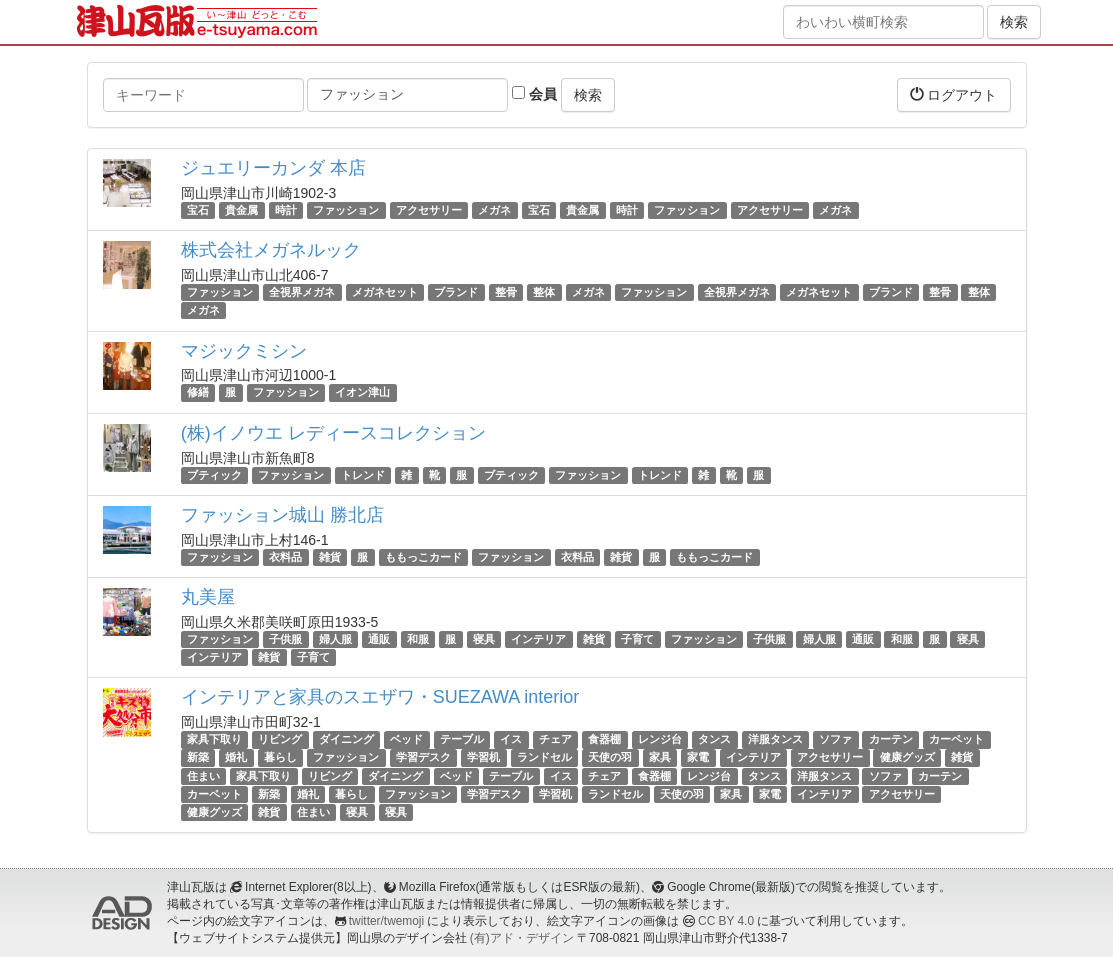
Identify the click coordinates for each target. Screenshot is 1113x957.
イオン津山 (362, 393)
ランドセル (544, 758)
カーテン (891, 739)
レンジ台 (660, 739)
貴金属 (241, 210)
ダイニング (346, 739)
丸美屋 (208, 597)
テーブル (462, 739)
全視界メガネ (302, 292)
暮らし (280, 758)
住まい (203, 776)
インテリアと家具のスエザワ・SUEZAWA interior (380, 697)
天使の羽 (610, 758)
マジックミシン (244, 351)
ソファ (835, 739)
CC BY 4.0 (726, 921)
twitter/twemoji (386, 921)
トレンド (363, 475)
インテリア (538, 639)
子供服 (285, 639)
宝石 (198, 210)
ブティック (214, 475)
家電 (698, 758)
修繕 (198, 393)
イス (511, 739)
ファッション (346, 210)
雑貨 (330, 557)
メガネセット (385, 292)
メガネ (494, 210)
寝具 (484, 639)
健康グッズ (907, 758)
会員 (534, 94)
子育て (637, 639)
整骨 (506, 292)
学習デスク (423, 758)
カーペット (956, 739)
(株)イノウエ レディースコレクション (333, 433)
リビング (280, 739)
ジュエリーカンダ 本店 (273, 168)
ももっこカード (423, 557)
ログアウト (954, 94)
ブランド (456, 292)
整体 (544, 292)
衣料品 (285, 557)
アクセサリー (429, 210)
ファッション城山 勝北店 (282, 515)
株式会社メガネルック (271, 250)
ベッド (406, 739)
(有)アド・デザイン (522, 938)
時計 (286, 210)
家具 (660, 758)
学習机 (483, 758)
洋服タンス (775, 739)
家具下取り (214, 739)
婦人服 (335, 639)
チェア (555, 739)
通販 (379, 639)
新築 (198, 758)
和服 (418, 639)
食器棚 (604, 739)
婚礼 (236, 758)
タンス (714, 739)
